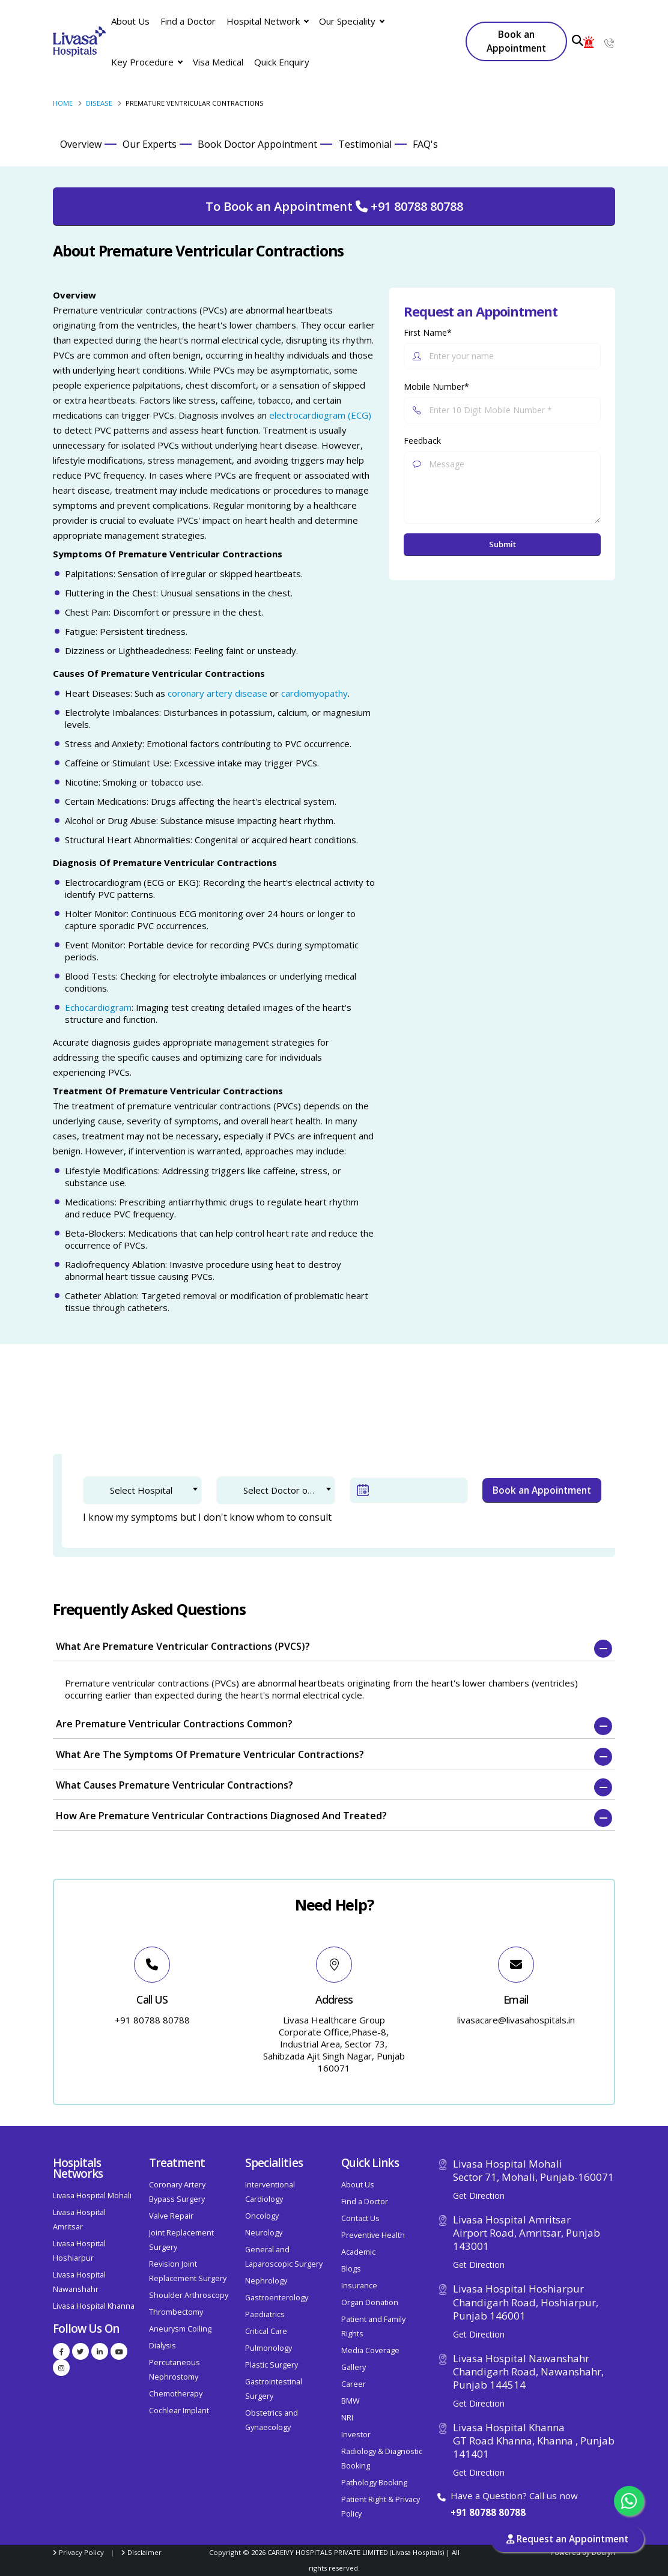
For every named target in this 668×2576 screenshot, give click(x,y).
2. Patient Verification (219, 1410)
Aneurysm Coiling (180, 2329)
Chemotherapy (175, 2394)
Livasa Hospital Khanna (94, 2306)
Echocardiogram (98, 1007)
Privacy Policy (81, 2552)
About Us (130, 21)
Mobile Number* (436, 386)
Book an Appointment (516, 41)
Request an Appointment (567, 2539)
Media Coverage (370, 2350)
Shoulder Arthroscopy (188, 2295)
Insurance (359, 2286)
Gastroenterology (276, 2298)
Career (353, 2384)
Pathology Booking (374, 2483)
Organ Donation (369, 2302)
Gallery (353, 2367)
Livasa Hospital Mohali (92, 2195)
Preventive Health (373, 2235)
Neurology (263, 2233)
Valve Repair (171, 2216)
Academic (358, 2252)
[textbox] (150, 1490)
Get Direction (479, 2195)
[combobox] (142, 1490)
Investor (356, 2434)
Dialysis (162, 2346)
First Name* (428, 332)
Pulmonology (268, 2348)
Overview (81, 144)
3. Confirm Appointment (349, 1410)
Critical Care (266, 2331)
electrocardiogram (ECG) (320, 415)
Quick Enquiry (281, 62)
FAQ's (425, 144)
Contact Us (360, 2218)
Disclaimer (144, 2552)
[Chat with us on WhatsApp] (629, 2501)
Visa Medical (218, 62)
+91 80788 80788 (488, 2512)
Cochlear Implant (179, 2410)
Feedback (422, 440)
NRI (347, 2418)
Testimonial (365, 144)
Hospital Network (267, 21)
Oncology (262, 2216)
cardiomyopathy (314, 693)
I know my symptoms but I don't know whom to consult (207, 1517)
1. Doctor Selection (102, 1410)
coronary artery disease (217, 693)
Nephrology (266, 2281)
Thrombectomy (176, 2312)
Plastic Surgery (271, 2365)
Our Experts (150, 144)
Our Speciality (351, 21)
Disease (99, 103)
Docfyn (603, 2552)
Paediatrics (265, 2314)
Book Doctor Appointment (257, 144)
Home (63, 103)
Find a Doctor (188, 21)
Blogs (351, 2269)
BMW (350, 2401)
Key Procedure (146, 62)
